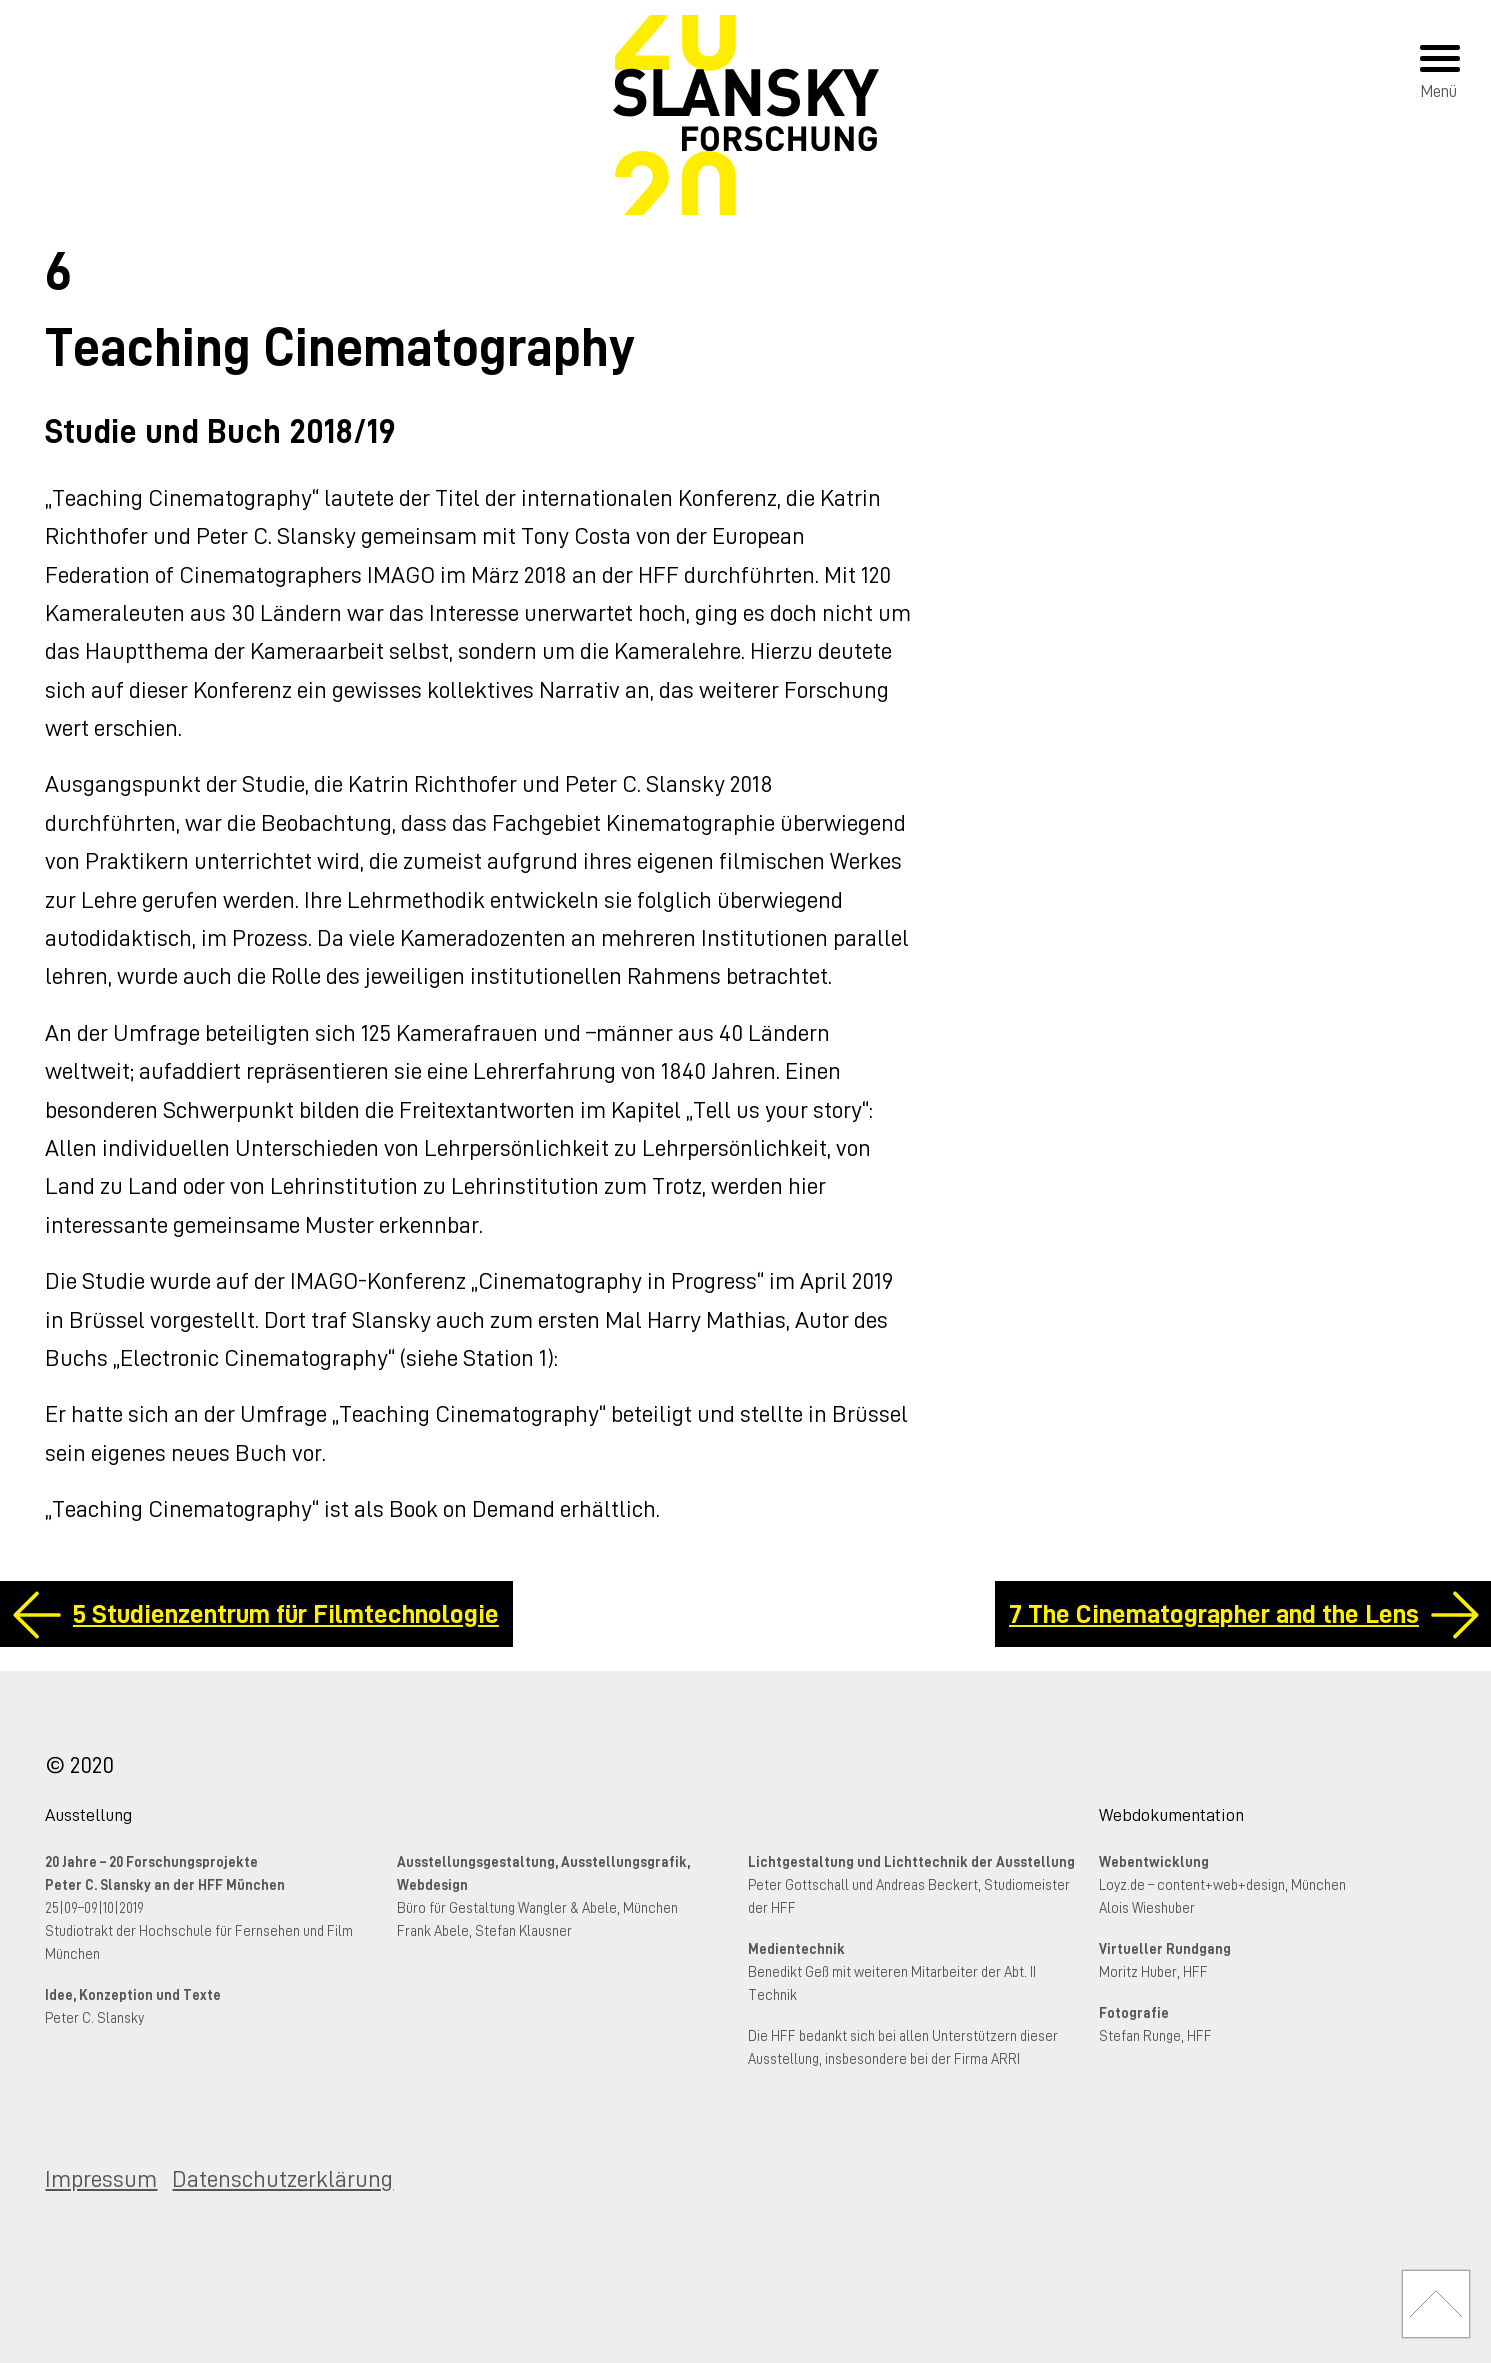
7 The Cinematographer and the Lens (1214, 1614)
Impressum (101, 2179)
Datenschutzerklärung (282, 2179)
